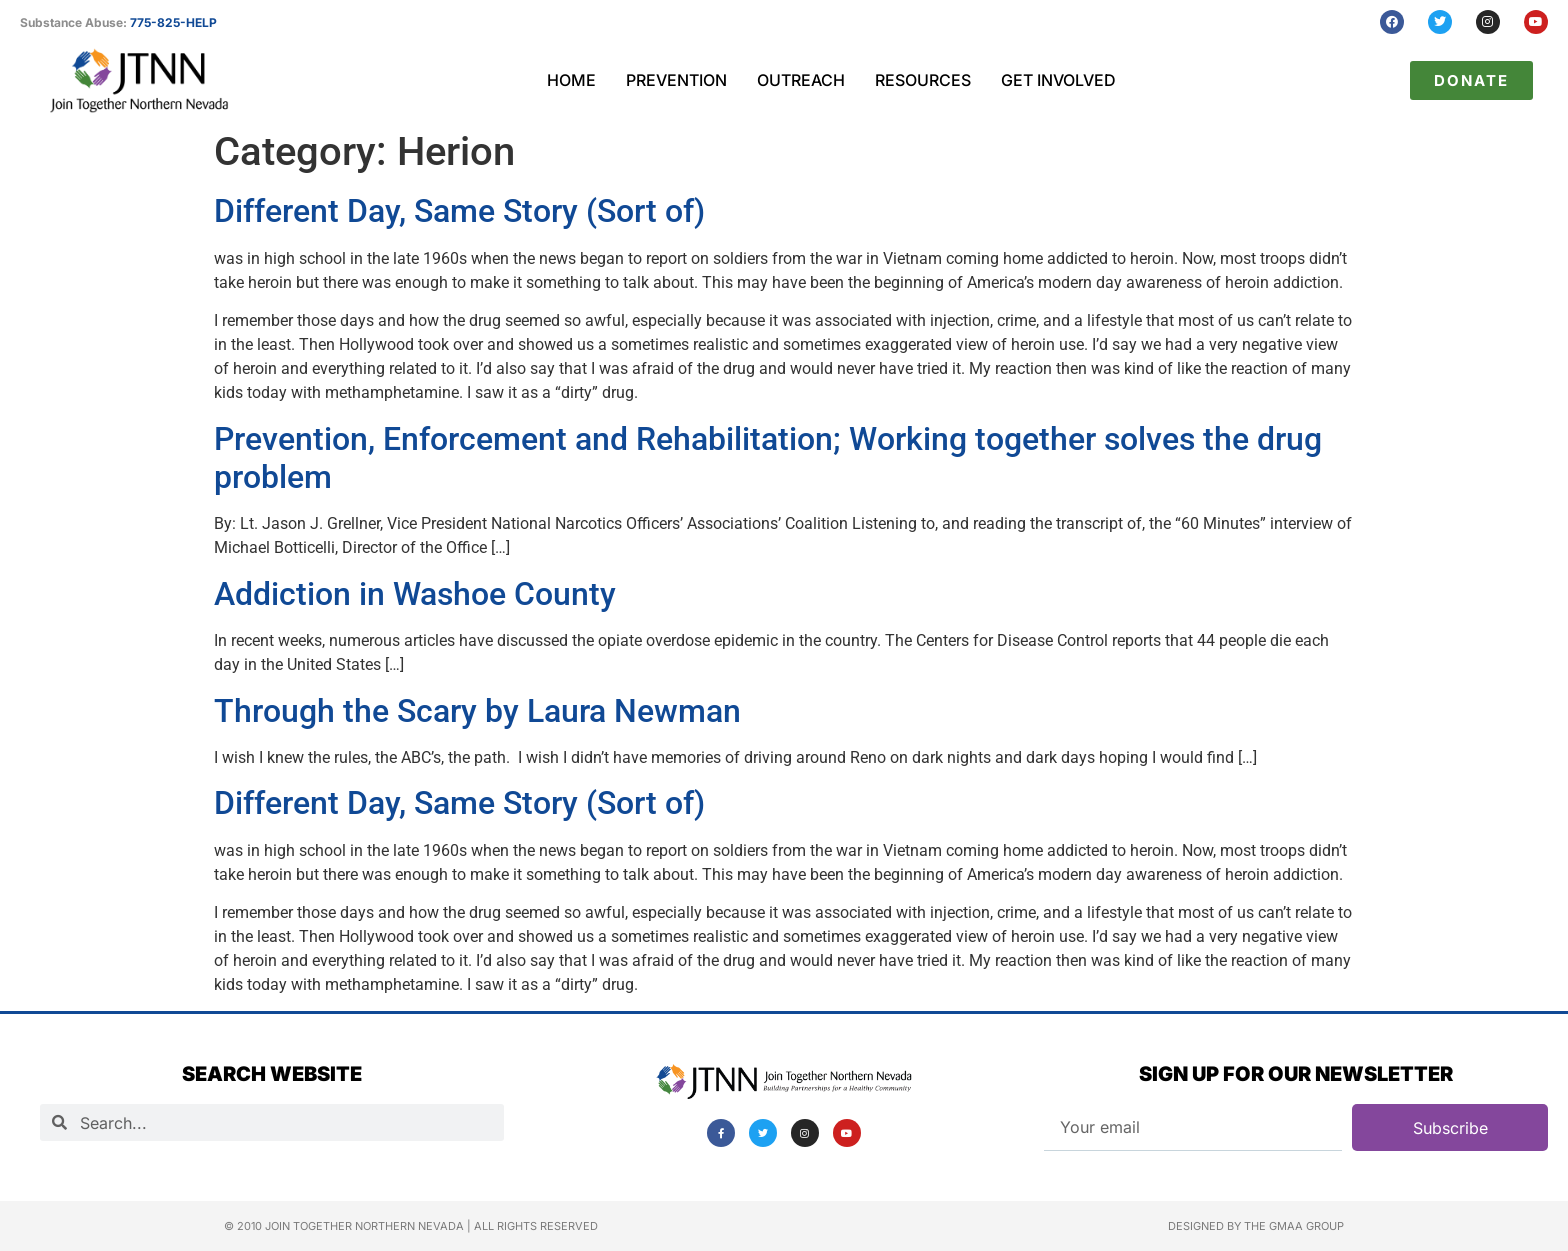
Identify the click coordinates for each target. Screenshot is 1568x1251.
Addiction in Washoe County (415, 594)
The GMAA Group (1294, 1226)
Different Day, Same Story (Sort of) (459, 211)
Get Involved (1058, 80)
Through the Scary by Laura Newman (477, 711)
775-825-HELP (173, 22)
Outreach (801, 80)
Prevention (676, 80)
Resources (923, 80)
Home (571, 80)
